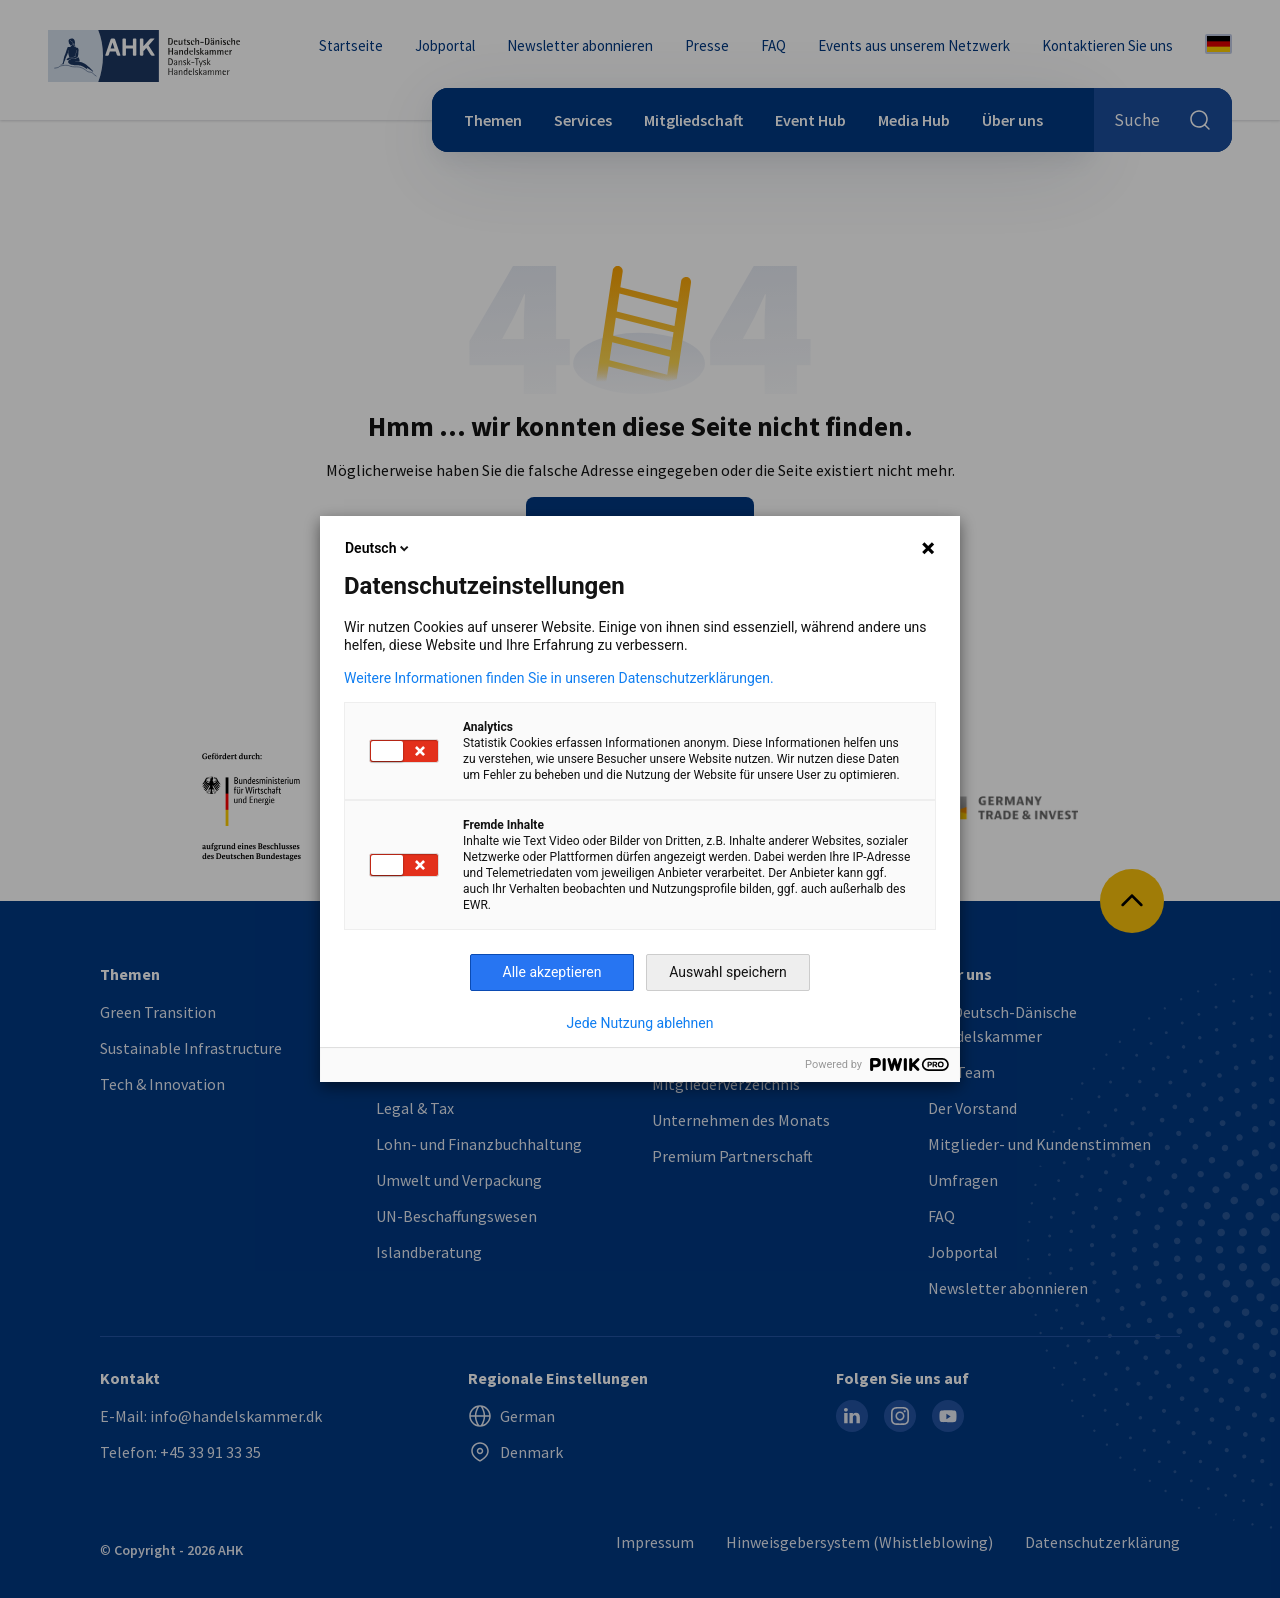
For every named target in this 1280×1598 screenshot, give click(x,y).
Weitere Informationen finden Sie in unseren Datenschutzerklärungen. (559, 678)
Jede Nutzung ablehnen (640, 1023)
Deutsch (378, 548)
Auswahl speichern (728, 972)
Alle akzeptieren (552, 972)
